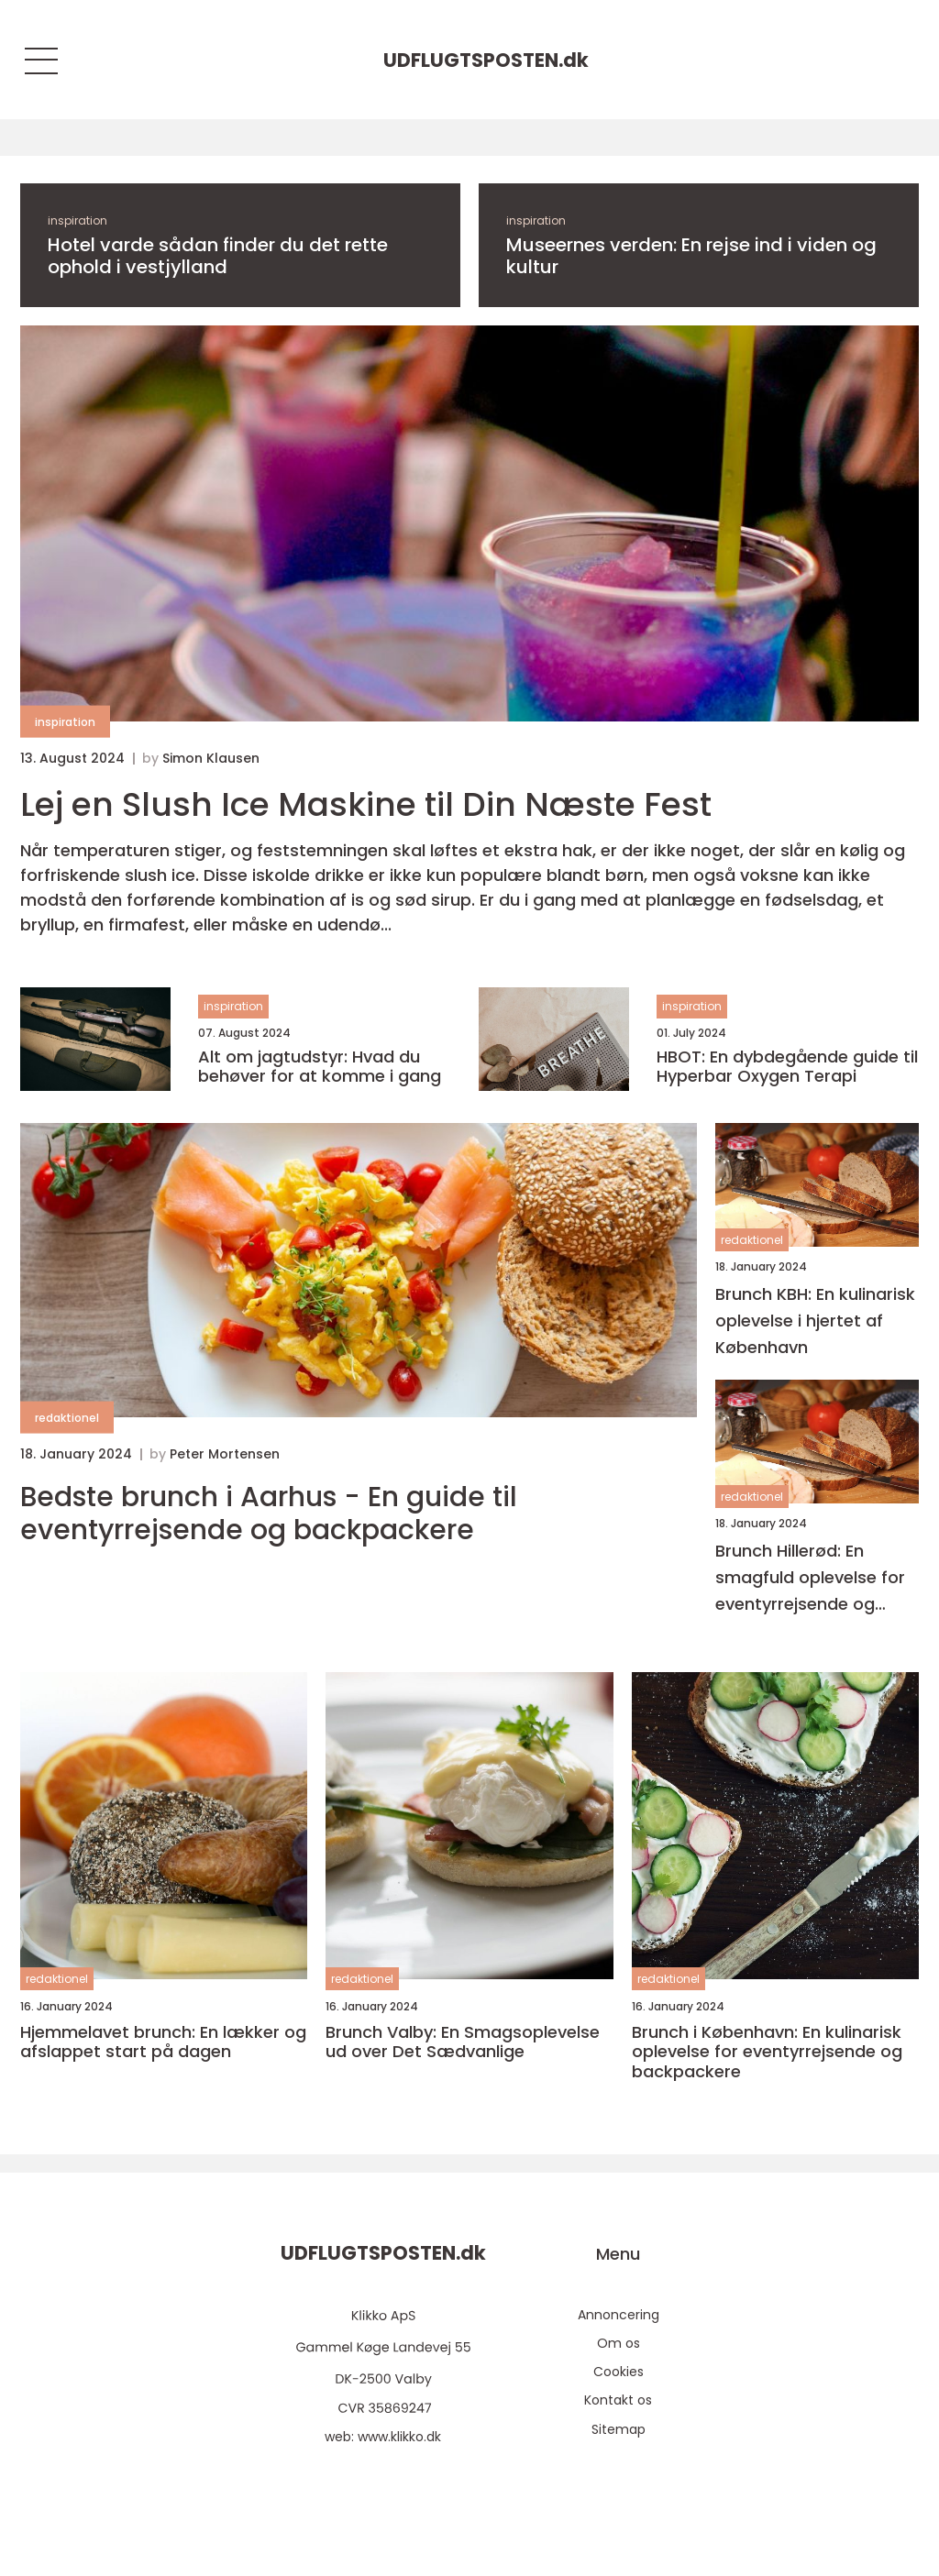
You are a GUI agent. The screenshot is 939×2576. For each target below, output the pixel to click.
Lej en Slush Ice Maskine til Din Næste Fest (366, 804)
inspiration (77, 220)
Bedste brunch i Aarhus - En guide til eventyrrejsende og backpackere (268, 1514)
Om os (618, 2343)
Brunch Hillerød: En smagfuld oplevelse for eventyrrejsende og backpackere (810, 1578)
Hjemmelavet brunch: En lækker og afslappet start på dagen (163, 2042)
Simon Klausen (211, 758)
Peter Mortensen (225, 1454)
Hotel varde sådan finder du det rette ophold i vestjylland (218, 256)
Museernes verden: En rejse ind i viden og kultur (691, 256)
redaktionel (67, 1418)
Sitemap (618, 2429)
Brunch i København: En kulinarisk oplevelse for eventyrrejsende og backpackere (767, 2052)
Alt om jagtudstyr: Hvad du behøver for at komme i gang (319, 1066)
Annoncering (618, 2315)
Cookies (618, 2371)
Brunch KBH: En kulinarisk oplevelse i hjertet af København (815, 1320)
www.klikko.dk (399, 2436)
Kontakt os (618, 2400)
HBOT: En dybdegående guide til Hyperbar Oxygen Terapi (787, 1066)
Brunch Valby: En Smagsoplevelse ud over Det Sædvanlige (463, 2042)
